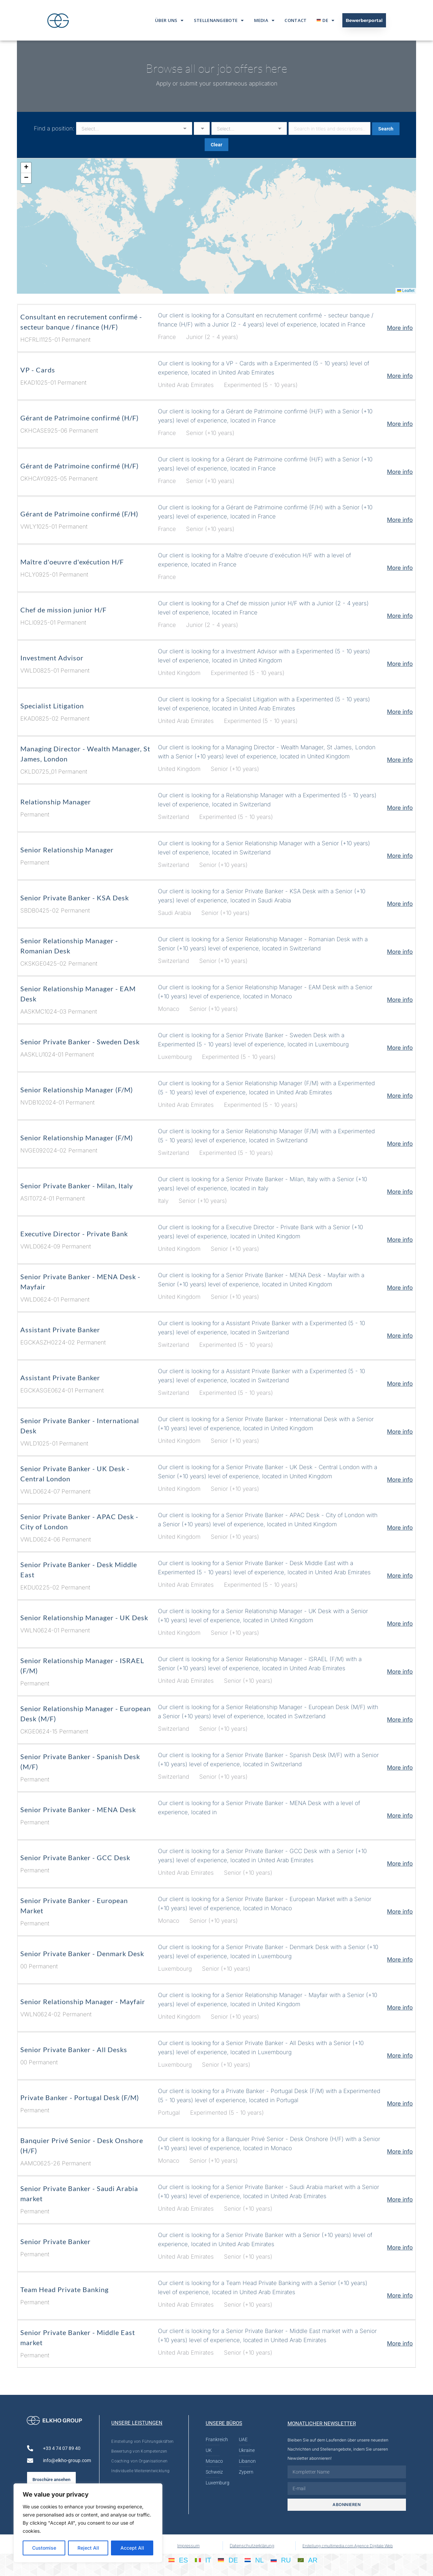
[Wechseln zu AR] (307, 2560)
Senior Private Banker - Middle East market (77, 2337)
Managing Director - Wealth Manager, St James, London (85, 754)
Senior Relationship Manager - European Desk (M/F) (85, 1713)
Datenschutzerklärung (252, 2545)
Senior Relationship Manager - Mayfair (82, 2001)
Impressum (188, 2545)
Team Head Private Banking (64, 2289)
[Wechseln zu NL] (254, 2560)
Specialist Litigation (52, 706)
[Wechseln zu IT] (203, 2560)
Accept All (132, 2548)
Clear (216, 144)
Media (264, 20)
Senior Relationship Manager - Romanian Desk (69, 946)
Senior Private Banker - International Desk (79, 1425)
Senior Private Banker (55, 2241)
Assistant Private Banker (60, 1330)
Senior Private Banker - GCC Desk (75, 1857)
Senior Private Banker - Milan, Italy (76, 1186)
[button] (26, 168)
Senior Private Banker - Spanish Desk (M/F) (80, 1761)
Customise (44, 2548)
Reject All (88, 2548)
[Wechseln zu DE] (227, 2560)
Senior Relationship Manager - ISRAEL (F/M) (82, 1665)
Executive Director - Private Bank (74, 1234)
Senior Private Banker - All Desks (73, 2049)
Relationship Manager (55, 802)
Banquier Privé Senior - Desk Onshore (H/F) (81, 2145)
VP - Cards (37, 370)
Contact (295, 20)
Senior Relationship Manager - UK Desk (84, 1617)
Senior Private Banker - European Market (74, 1905)
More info (400, 327)
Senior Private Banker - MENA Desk (78, 1809)
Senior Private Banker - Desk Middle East (78, 1569)
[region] (88, 2522)
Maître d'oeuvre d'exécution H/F (72, 562)
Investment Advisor (52, 658)
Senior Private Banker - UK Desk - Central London (75, 1473)
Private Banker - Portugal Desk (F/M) (79, 2097)
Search (385, 128)
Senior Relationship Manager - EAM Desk (78, 994)
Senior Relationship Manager (67, 850)
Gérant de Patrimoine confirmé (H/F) (79, 418)
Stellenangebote (219, 20)
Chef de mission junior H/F (63, 610)
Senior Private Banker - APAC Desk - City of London (79, 1521)
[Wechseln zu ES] (178, 2560)
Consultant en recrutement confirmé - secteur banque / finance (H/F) (81, 322)
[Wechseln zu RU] (280, 2560)
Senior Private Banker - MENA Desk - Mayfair (80, 1281)
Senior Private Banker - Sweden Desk (80, 1042)
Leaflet (405, 290)
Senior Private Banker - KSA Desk (74, 898)
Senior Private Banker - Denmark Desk (82, 1953)
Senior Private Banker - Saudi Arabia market (79, 2193)
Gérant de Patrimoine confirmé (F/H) (79, 514)
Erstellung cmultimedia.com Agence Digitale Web (347, 2545)
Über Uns (169, 20)
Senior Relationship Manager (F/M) (76, 1090)
